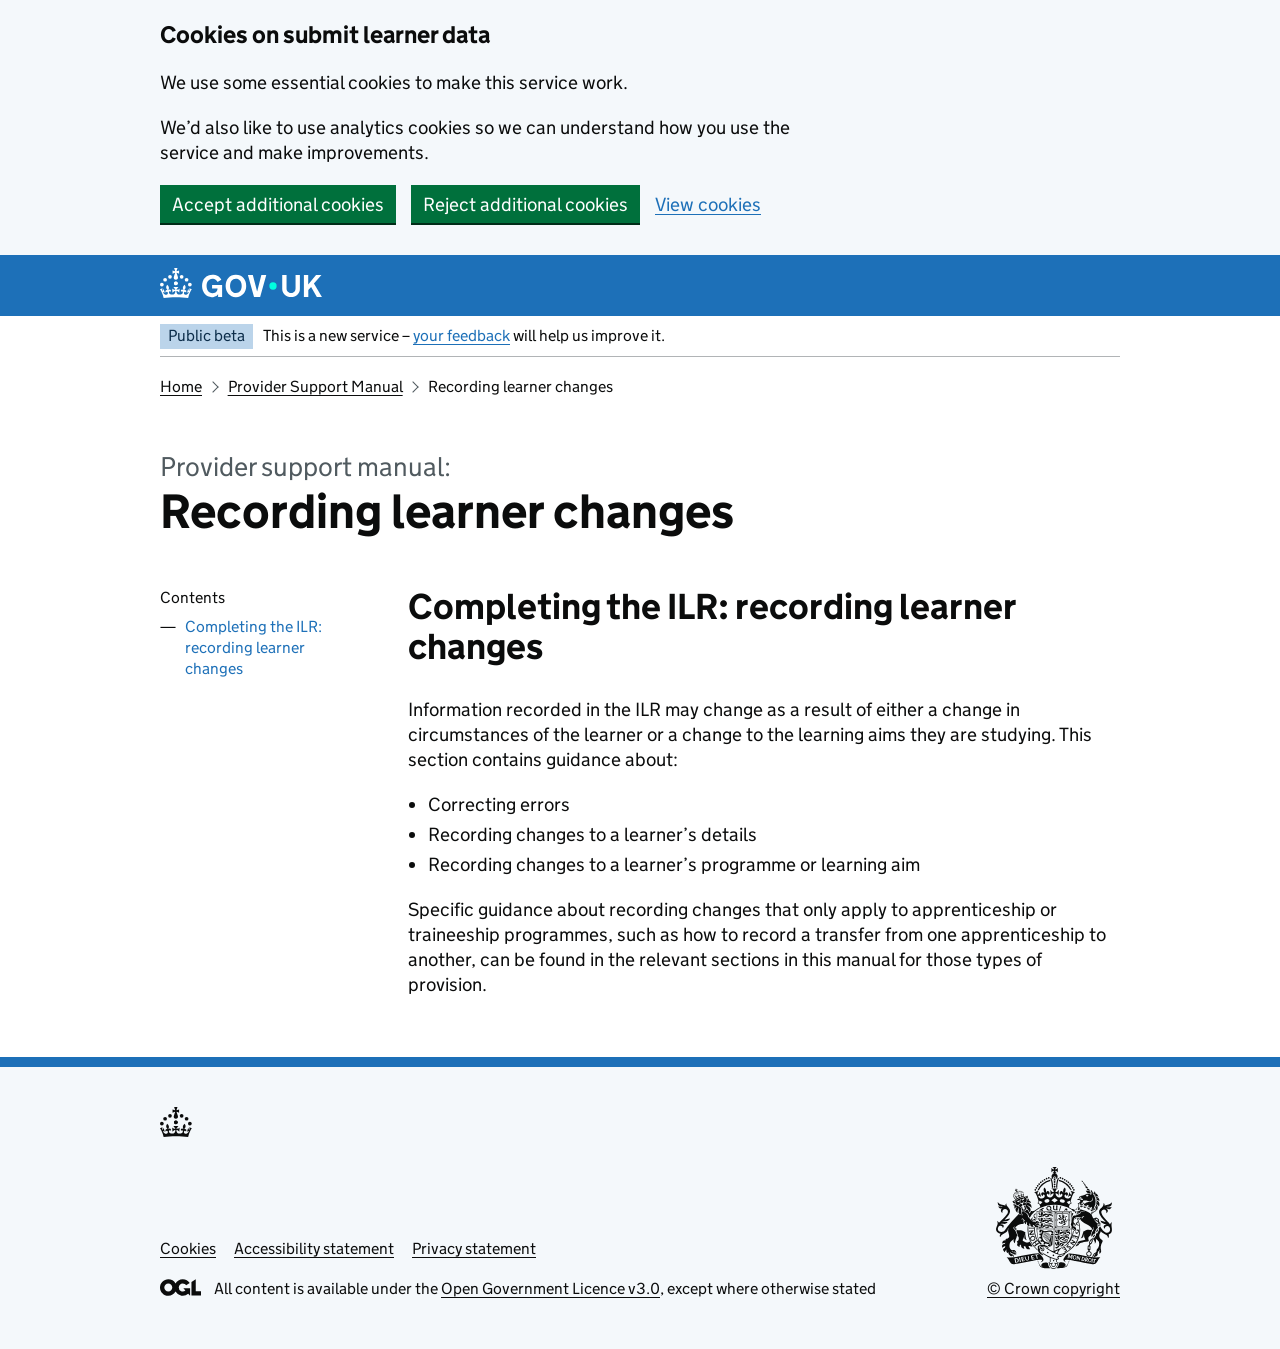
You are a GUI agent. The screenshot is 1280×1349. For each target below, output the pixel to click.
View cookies (708, 204)
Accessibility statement (314, 1248)
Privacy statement (474, 1248)
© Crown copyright (1053, 1288)
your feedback (461, 335)
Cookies (188, 1248)
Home (181, 386)
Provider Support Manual (315, 386)
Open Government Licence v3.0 (550, 1288)
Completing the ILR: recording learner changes (253, 647)
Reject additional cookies (525, 204)
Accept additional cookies (278, 204)
